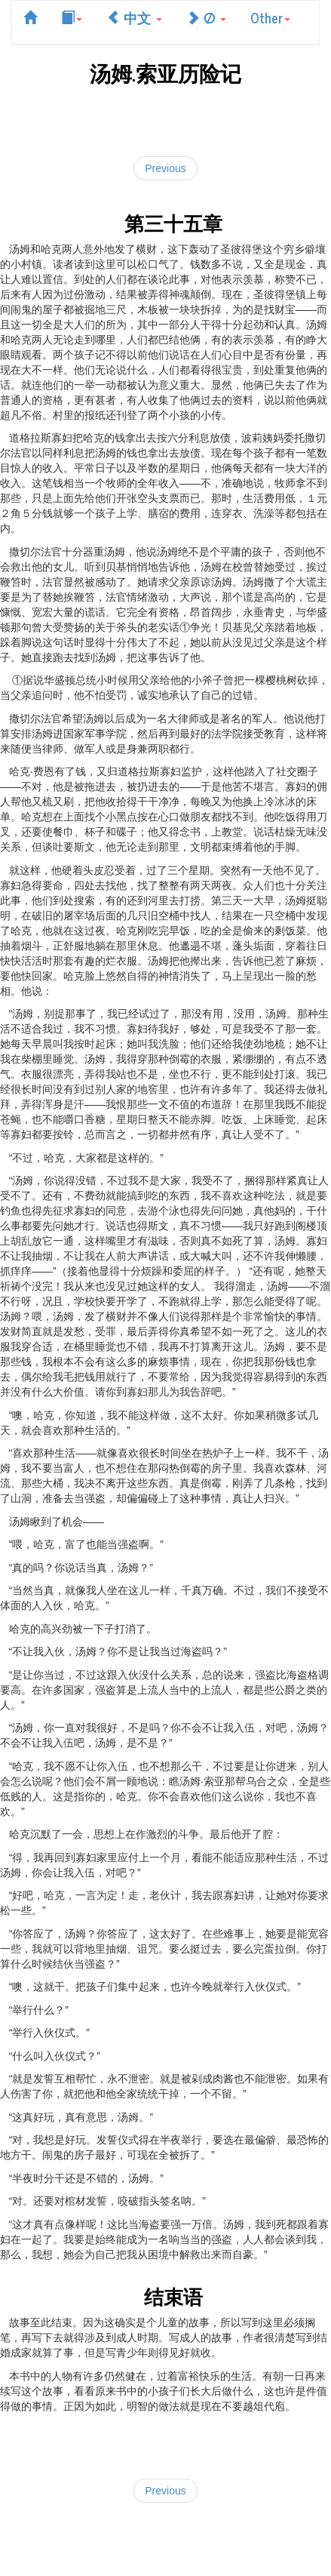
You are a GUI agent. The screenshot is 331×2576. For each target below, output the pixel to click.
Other (270, 17)
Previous (165, 168)
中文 (134, 17)
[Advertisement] (166, 118)
